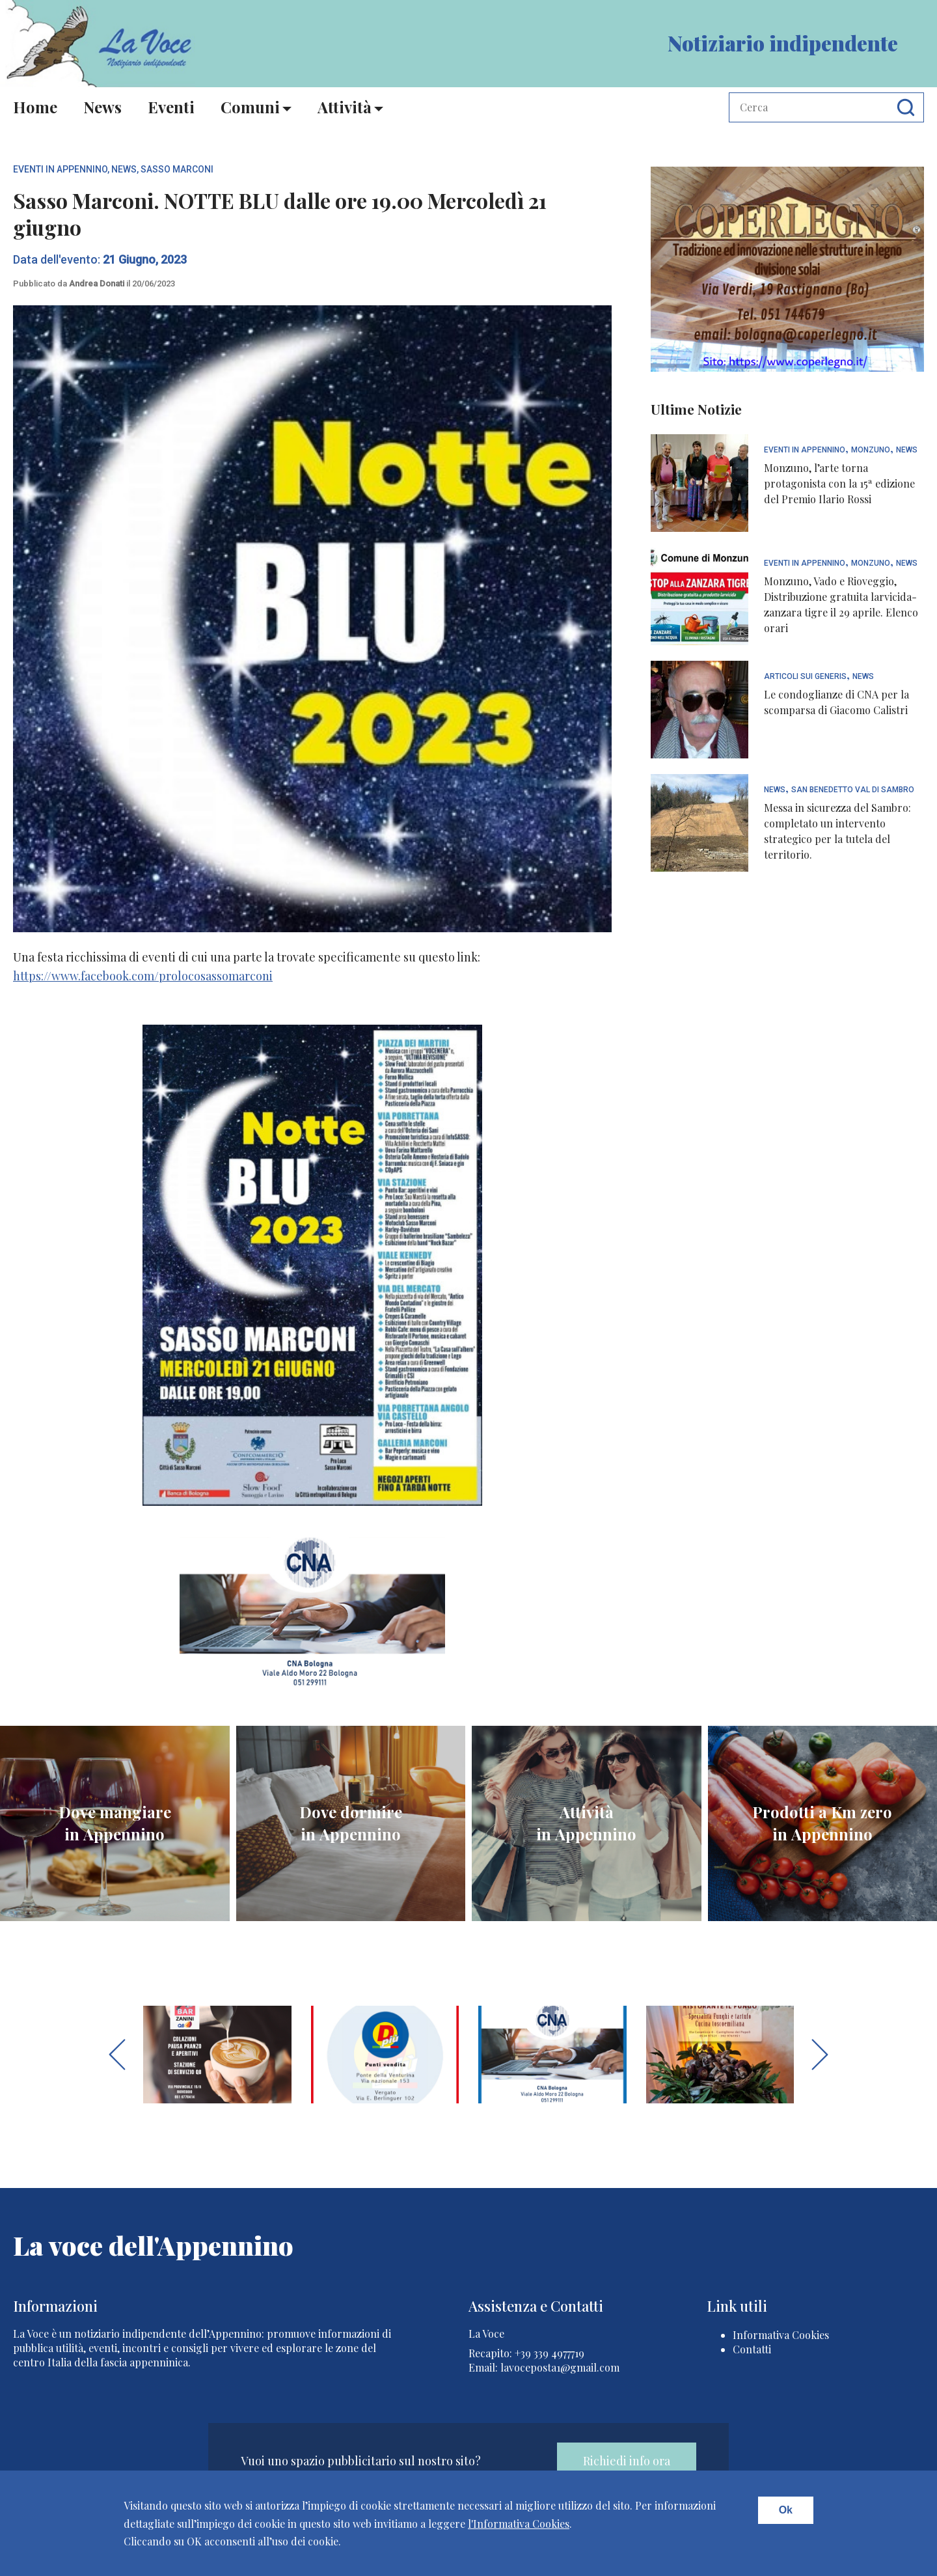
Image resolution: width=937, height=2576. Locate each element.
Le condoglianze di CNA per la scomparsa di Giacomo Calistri (836, 702)
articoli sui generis (805, 676)
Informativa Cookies (781, 2335)
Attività (345, 106)
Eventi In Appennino (60, 169)
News (102, 106)
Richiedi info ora (626, 2461)
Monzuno (870, 450)
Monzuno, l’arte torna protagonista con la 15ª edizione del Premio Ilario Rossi (839, 483)
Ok (786, 2509)
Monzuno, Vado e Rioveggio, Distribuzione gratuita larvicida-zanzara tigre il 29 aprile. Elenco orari (841, 604)
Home (35, 106)
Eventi (171, 106)
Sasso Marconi (177, 169)
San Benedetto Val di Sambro (852, 790)
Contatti (752, 2349)
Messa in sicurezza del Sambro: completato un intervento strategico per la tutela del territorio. (837, 831)
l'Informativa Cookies (518, 2523)
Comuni (250, 106)
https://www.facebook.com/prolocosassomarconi (143, 976)
